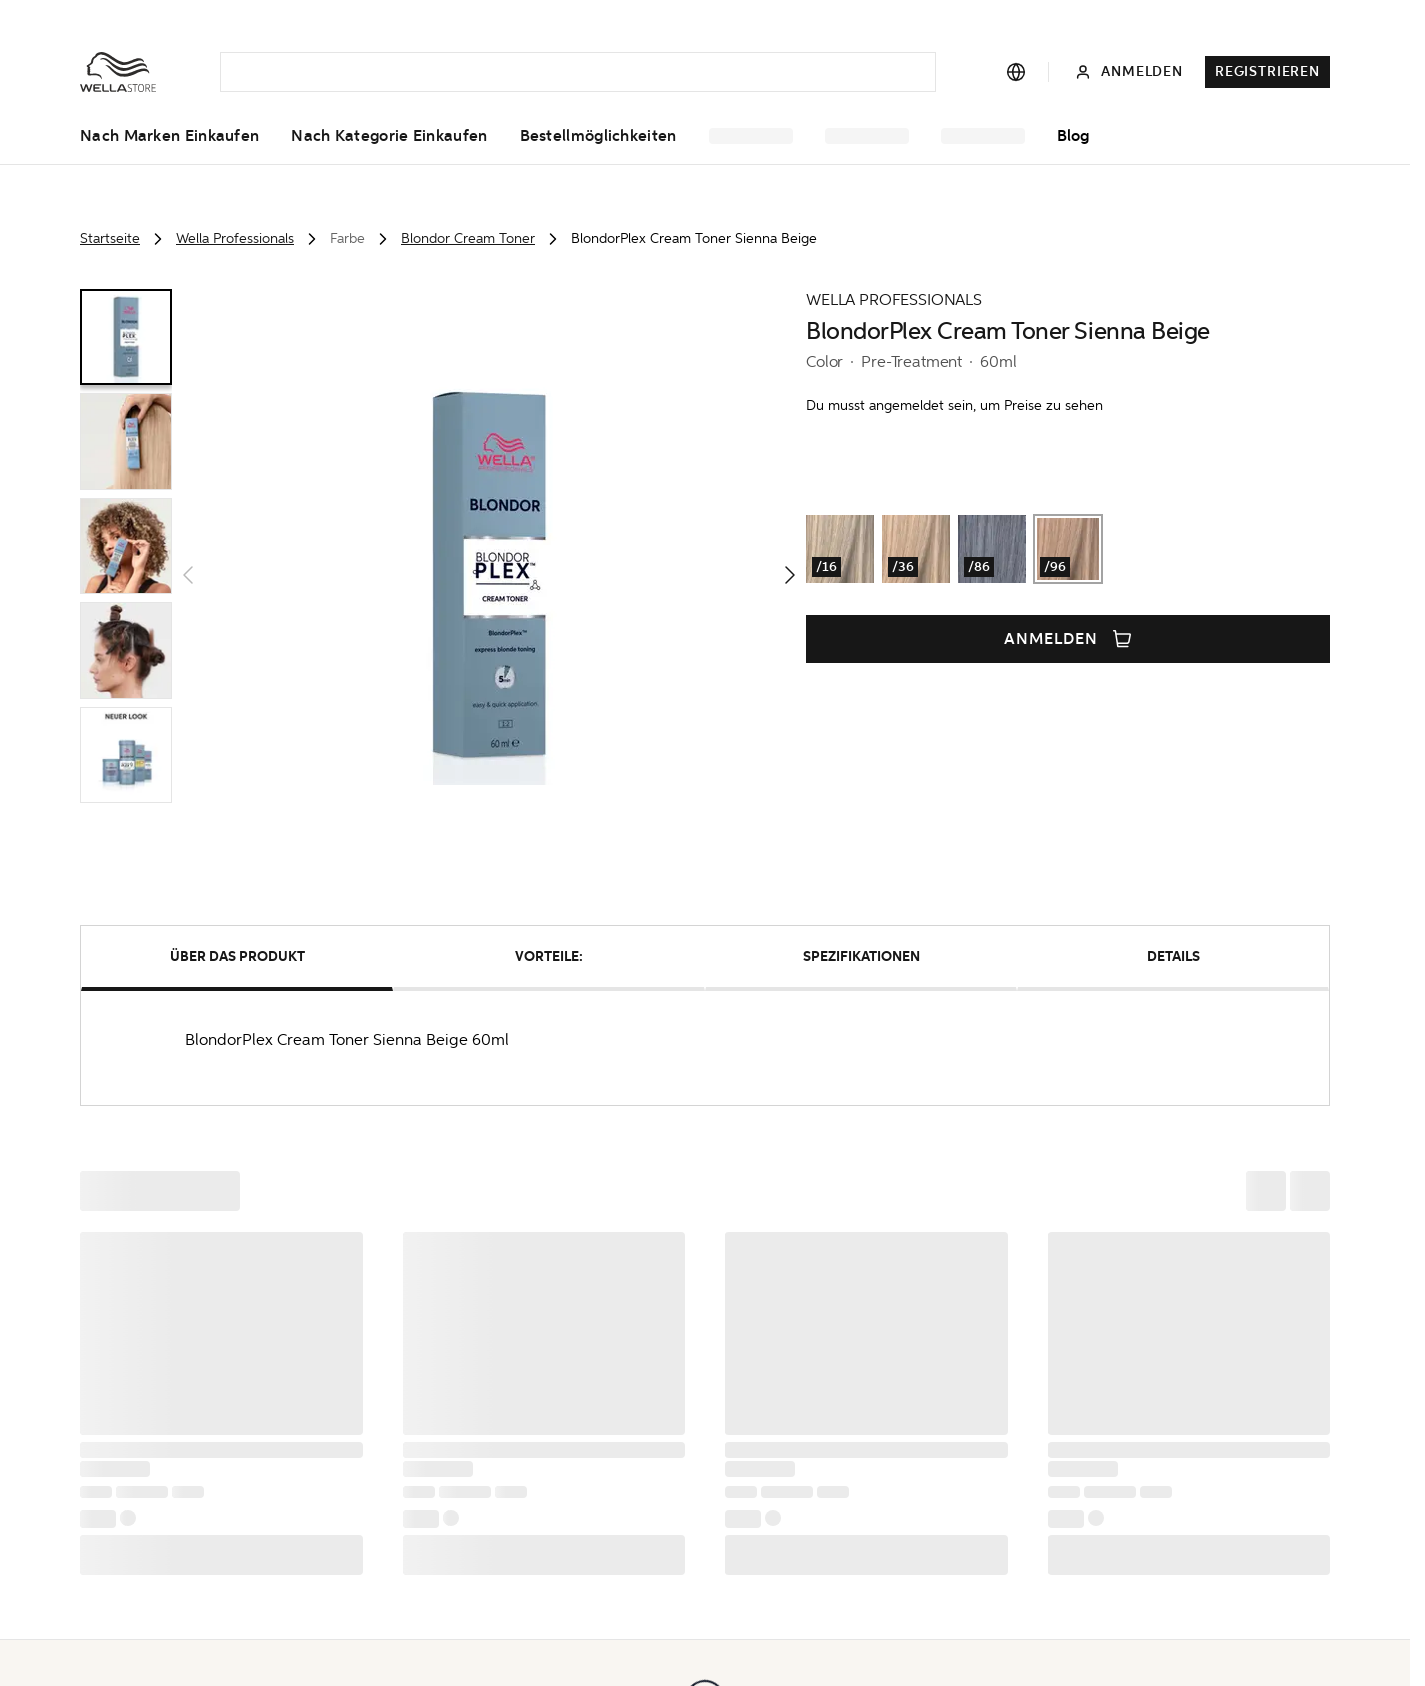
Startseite (110, 238)
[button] (489, 575)
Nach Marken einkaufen (169, 136)
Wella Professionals (235, 238)
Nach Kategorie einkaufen (389, 136)
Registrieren (1267, 71)
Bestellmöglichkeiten (598, 136)
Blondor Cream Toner (468, 238)
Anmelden (1068, 639)
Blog (1073, 136)
